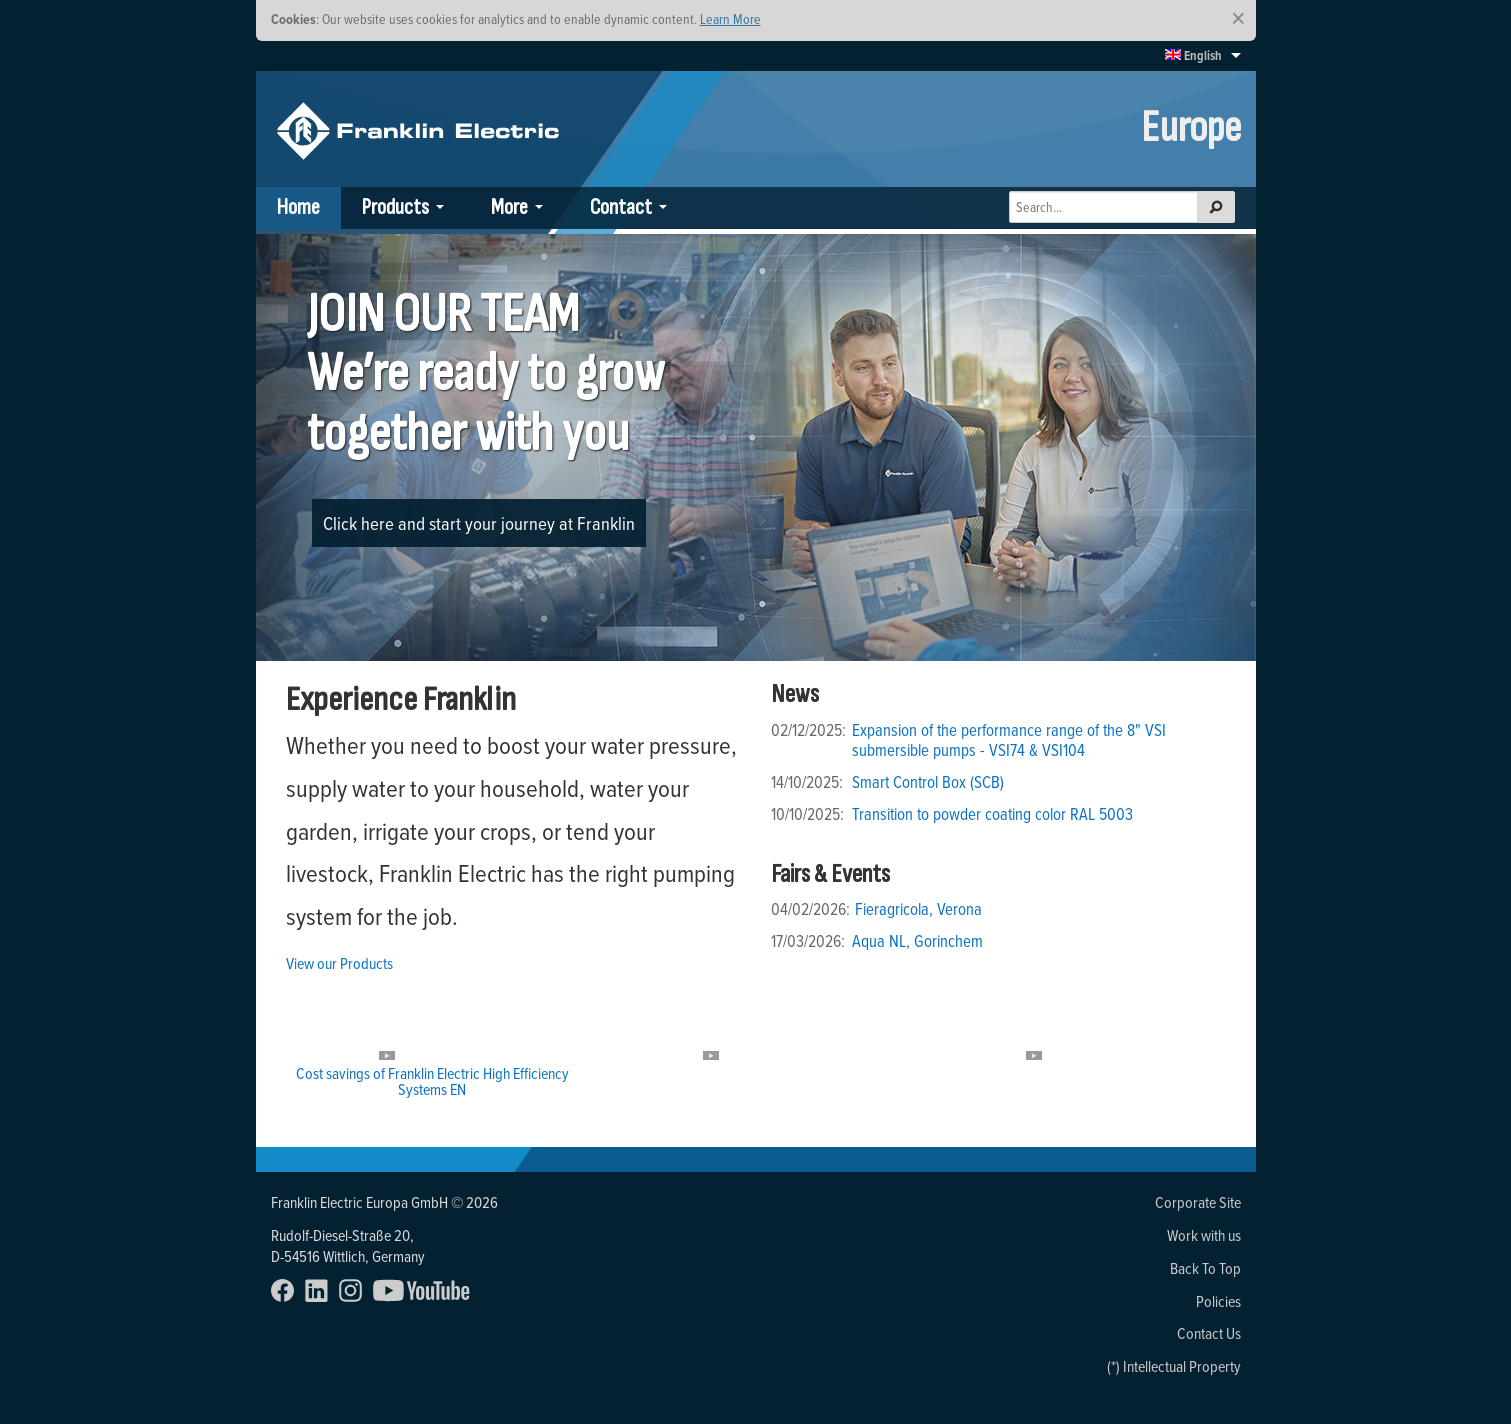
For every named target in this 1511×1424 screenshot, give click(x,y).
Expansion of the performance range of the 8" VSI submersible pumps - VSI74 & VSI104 (1009, 740)
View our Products (339, 963)
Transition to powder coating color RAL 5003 (992, 814)
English (1193, 55)
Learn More (730, 18)
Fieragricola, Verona (918, 909)
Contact (621, 207)
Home (298, 207)
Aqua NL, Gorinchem (917, 941)
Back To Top (1205, 1268)
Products (395, 207)
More (509, 207)
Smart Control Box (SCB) (928, 782)
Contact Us (1209, 1333)
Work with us (1204, 1235)
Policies (1218, 1301)
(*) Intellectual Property (1174, 1366)
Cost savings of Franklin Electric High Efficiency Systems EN (432, 1081)
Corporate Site (1198, 1202)
